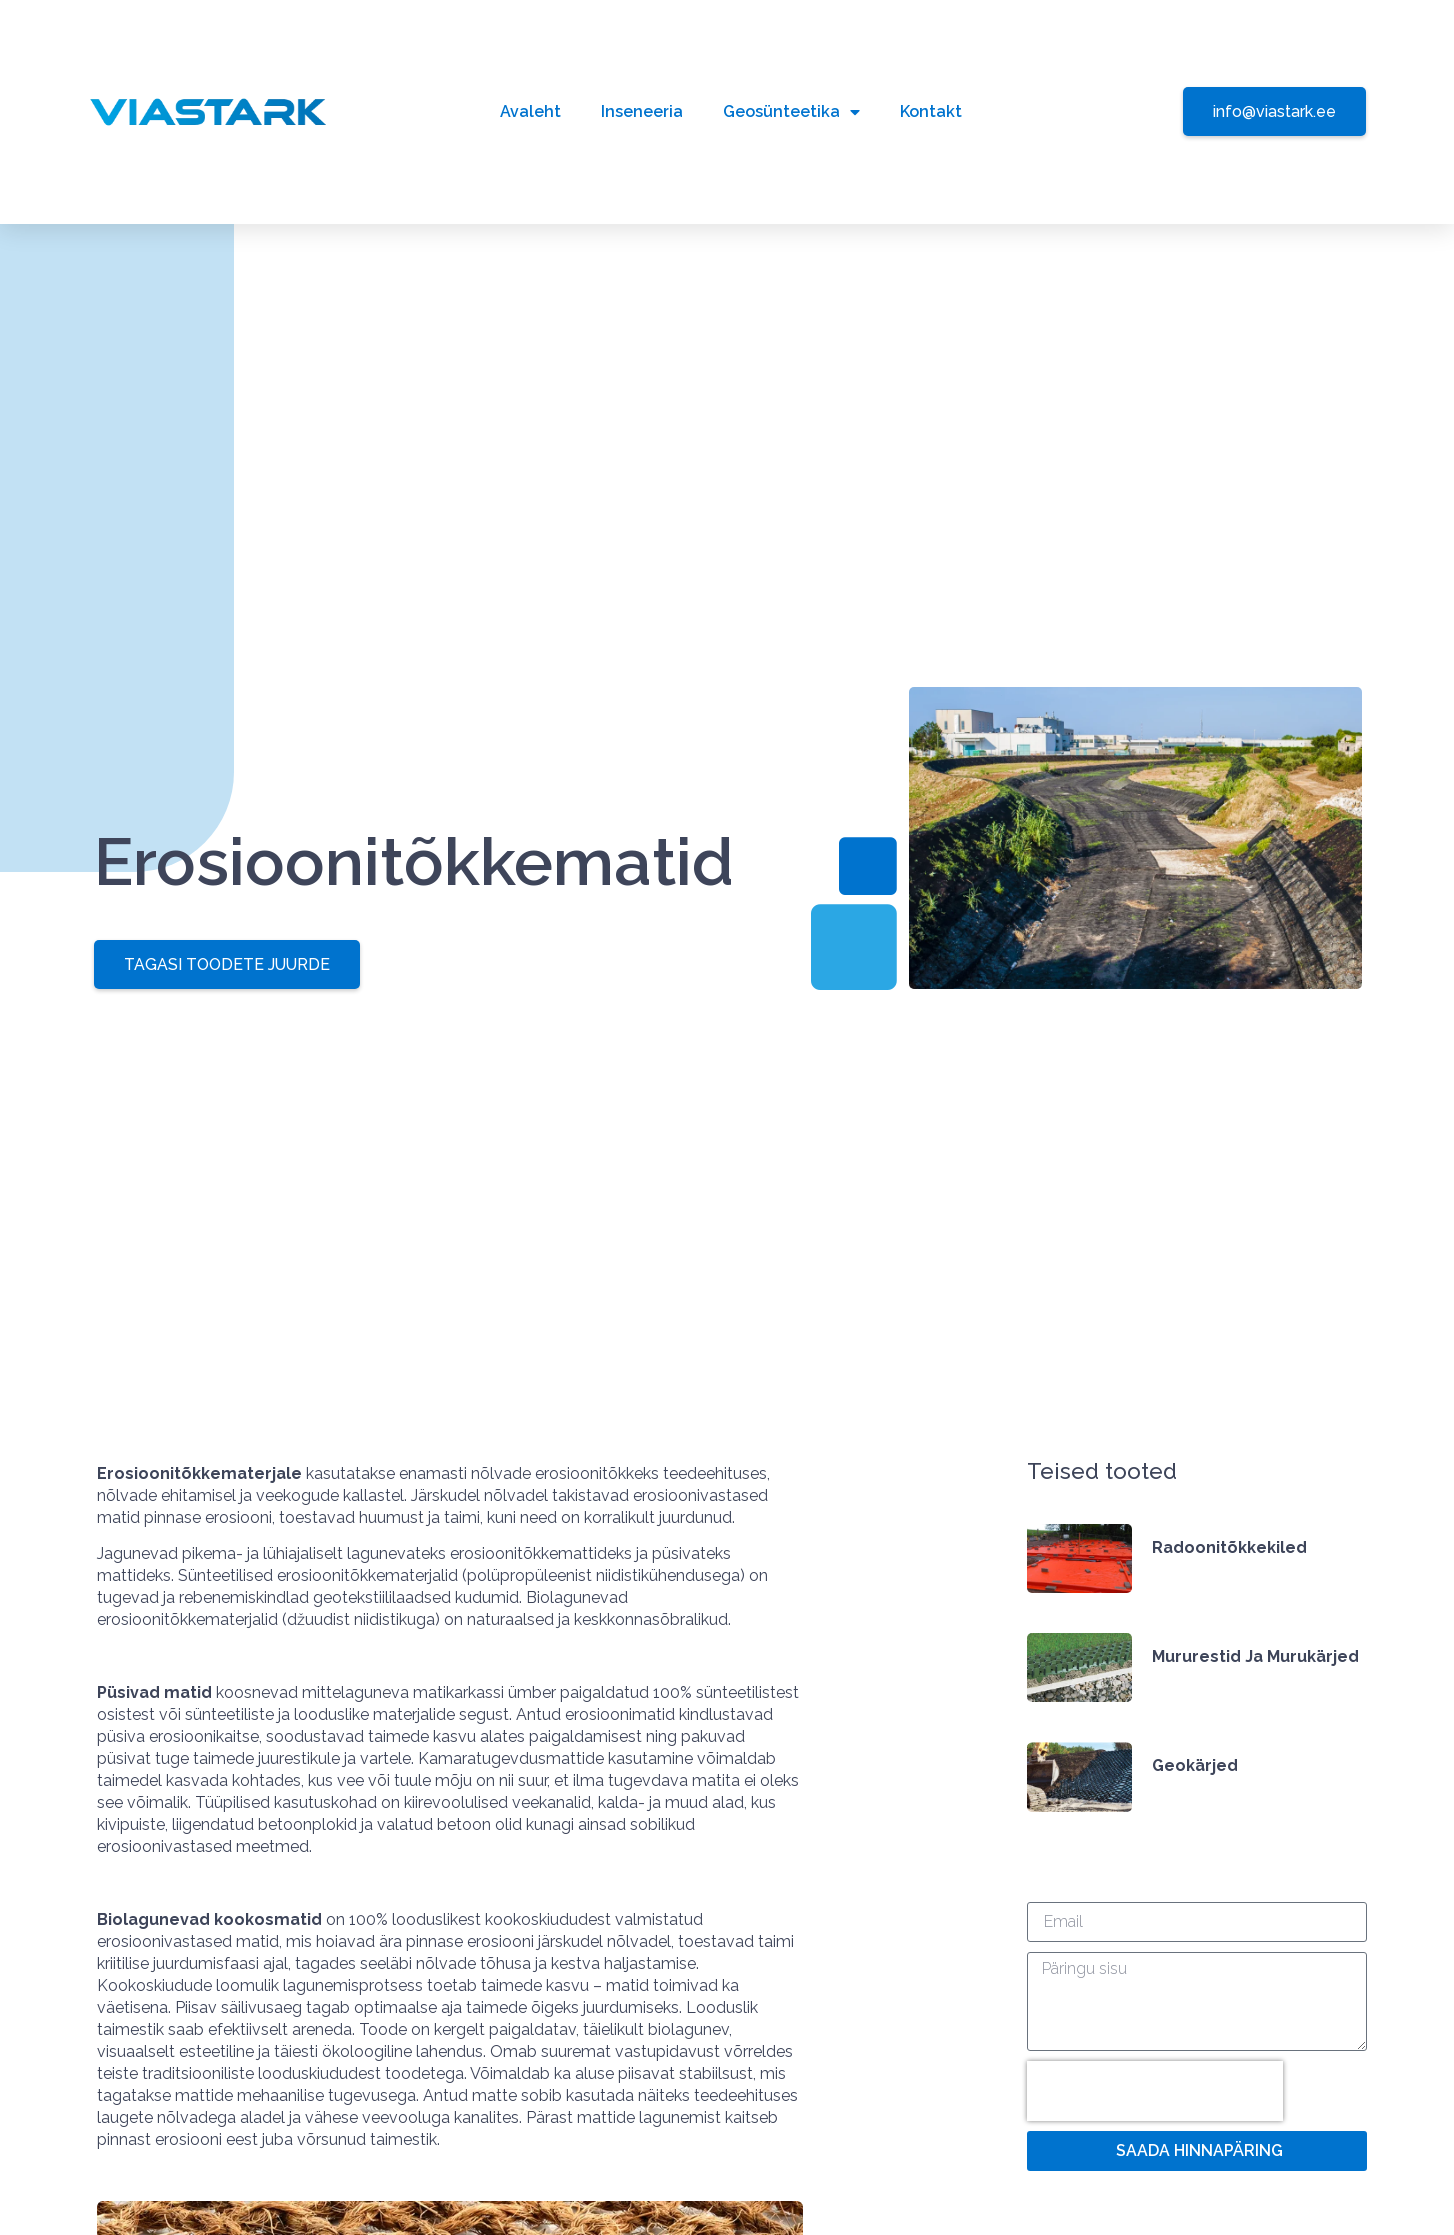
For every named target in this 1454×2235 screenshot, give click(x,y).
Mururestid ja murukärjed (1255, 1656)
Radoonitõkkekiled (1229, 1547)
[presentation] (1155, 2092)
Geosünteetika (791, 112)
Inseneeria (642, 111)
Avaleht (530, 111)
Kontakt (931, 111)
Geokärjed (1195, 1765)
